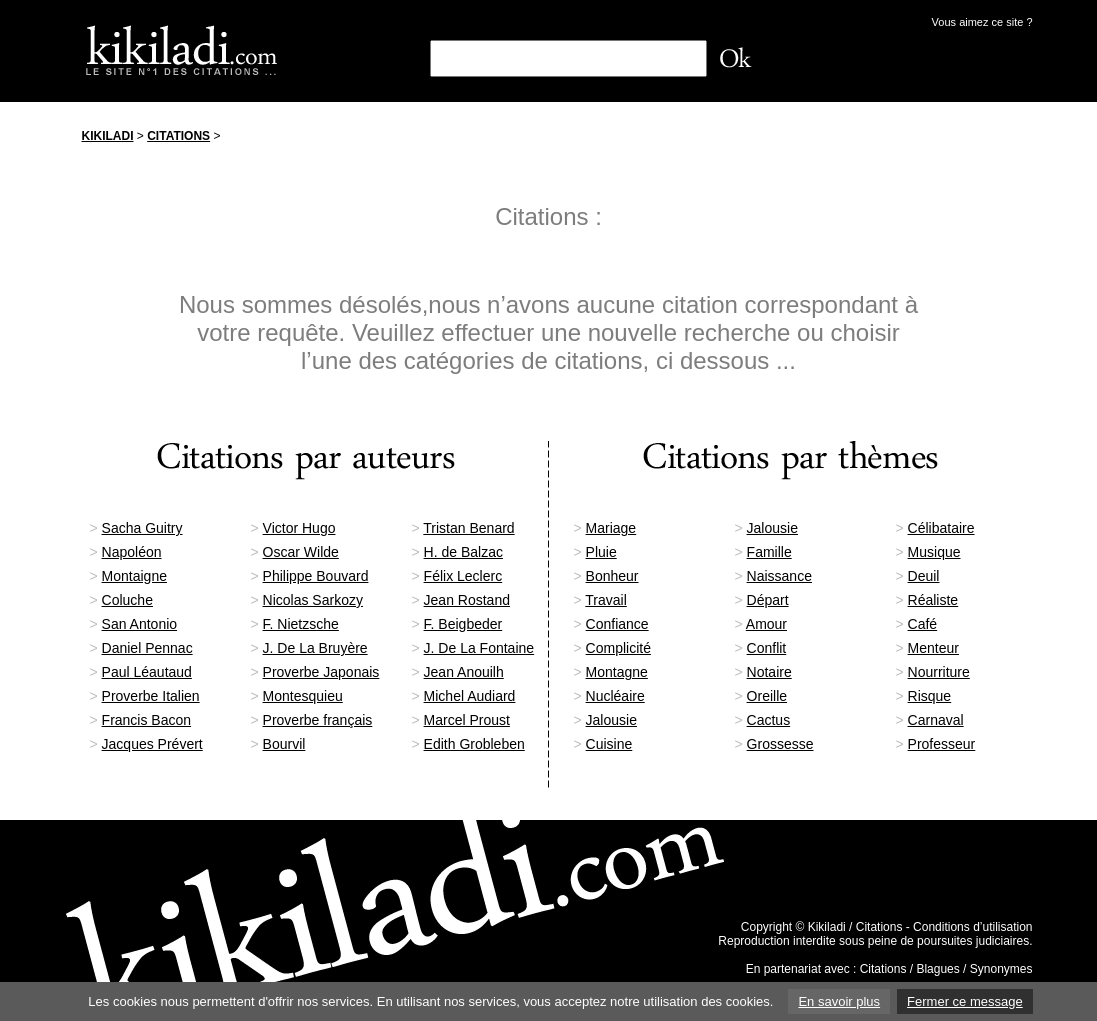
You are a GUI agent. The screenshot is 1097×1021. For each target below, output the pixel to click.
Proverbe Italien (151, 696)
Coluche (127, 600)
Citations (178, 136)
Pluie (601, 552)
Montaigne (134, 576)
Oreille (767, 696)
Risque (930, 696)
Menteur (933, 648)
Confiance (617, 624)
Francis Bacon (146, 720)
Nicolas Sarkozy (313, 600)
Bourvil (284, 744)
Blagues (937, 969)
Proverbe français (318, 720)
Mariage (611, 528)
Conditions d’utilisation (972, 927)
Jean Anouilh (464, 672)
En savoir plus (839, 1001)
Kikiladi (108, 136)
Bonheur (612, 576)
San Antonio (140, 624)
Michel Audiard (470, 696)
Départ (768, 600)
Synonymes (1001, 969)
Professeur (942, 744)
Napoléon (132, 552)
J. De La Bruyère (315, 648)
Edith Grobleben (474, 744)
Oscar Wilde (301, 552)
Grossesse (780, 744)
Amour (766, 624)
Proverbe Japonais (321, 672)
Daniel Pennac (147, 648)
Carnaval (936, 720)
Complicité (618, 648)
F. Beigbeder (463, 624)
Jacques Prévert (152, 744)
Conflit (767, 648)
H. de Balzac (463, 552)
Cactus (769, 720)
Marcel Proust (467, 720)
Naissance (779, 576)
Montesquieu (303, 696)
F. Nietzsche (301, 624)
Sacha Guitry (142, 528)
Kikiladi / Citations (855, 927)
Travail (606, 600)
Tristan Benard (468, 528)
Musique (934, 552)
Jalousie (772, 528)
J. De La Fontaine (479, 648)
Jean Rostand (467, 600)
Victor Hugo (299, 528)
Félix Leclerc (463, 576)
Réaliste (933, 600)
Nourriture (939, 672)
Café (923, 624)
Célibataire (941, 528)
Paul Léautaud (147, 672)
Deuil (924, 576)
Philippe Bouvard (316, 576)
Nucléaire (615, 696)
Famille (769, 552)
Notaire (769, 672)
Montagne (617, 672)
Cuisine (609, 744)
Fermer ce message (965, 1001)
